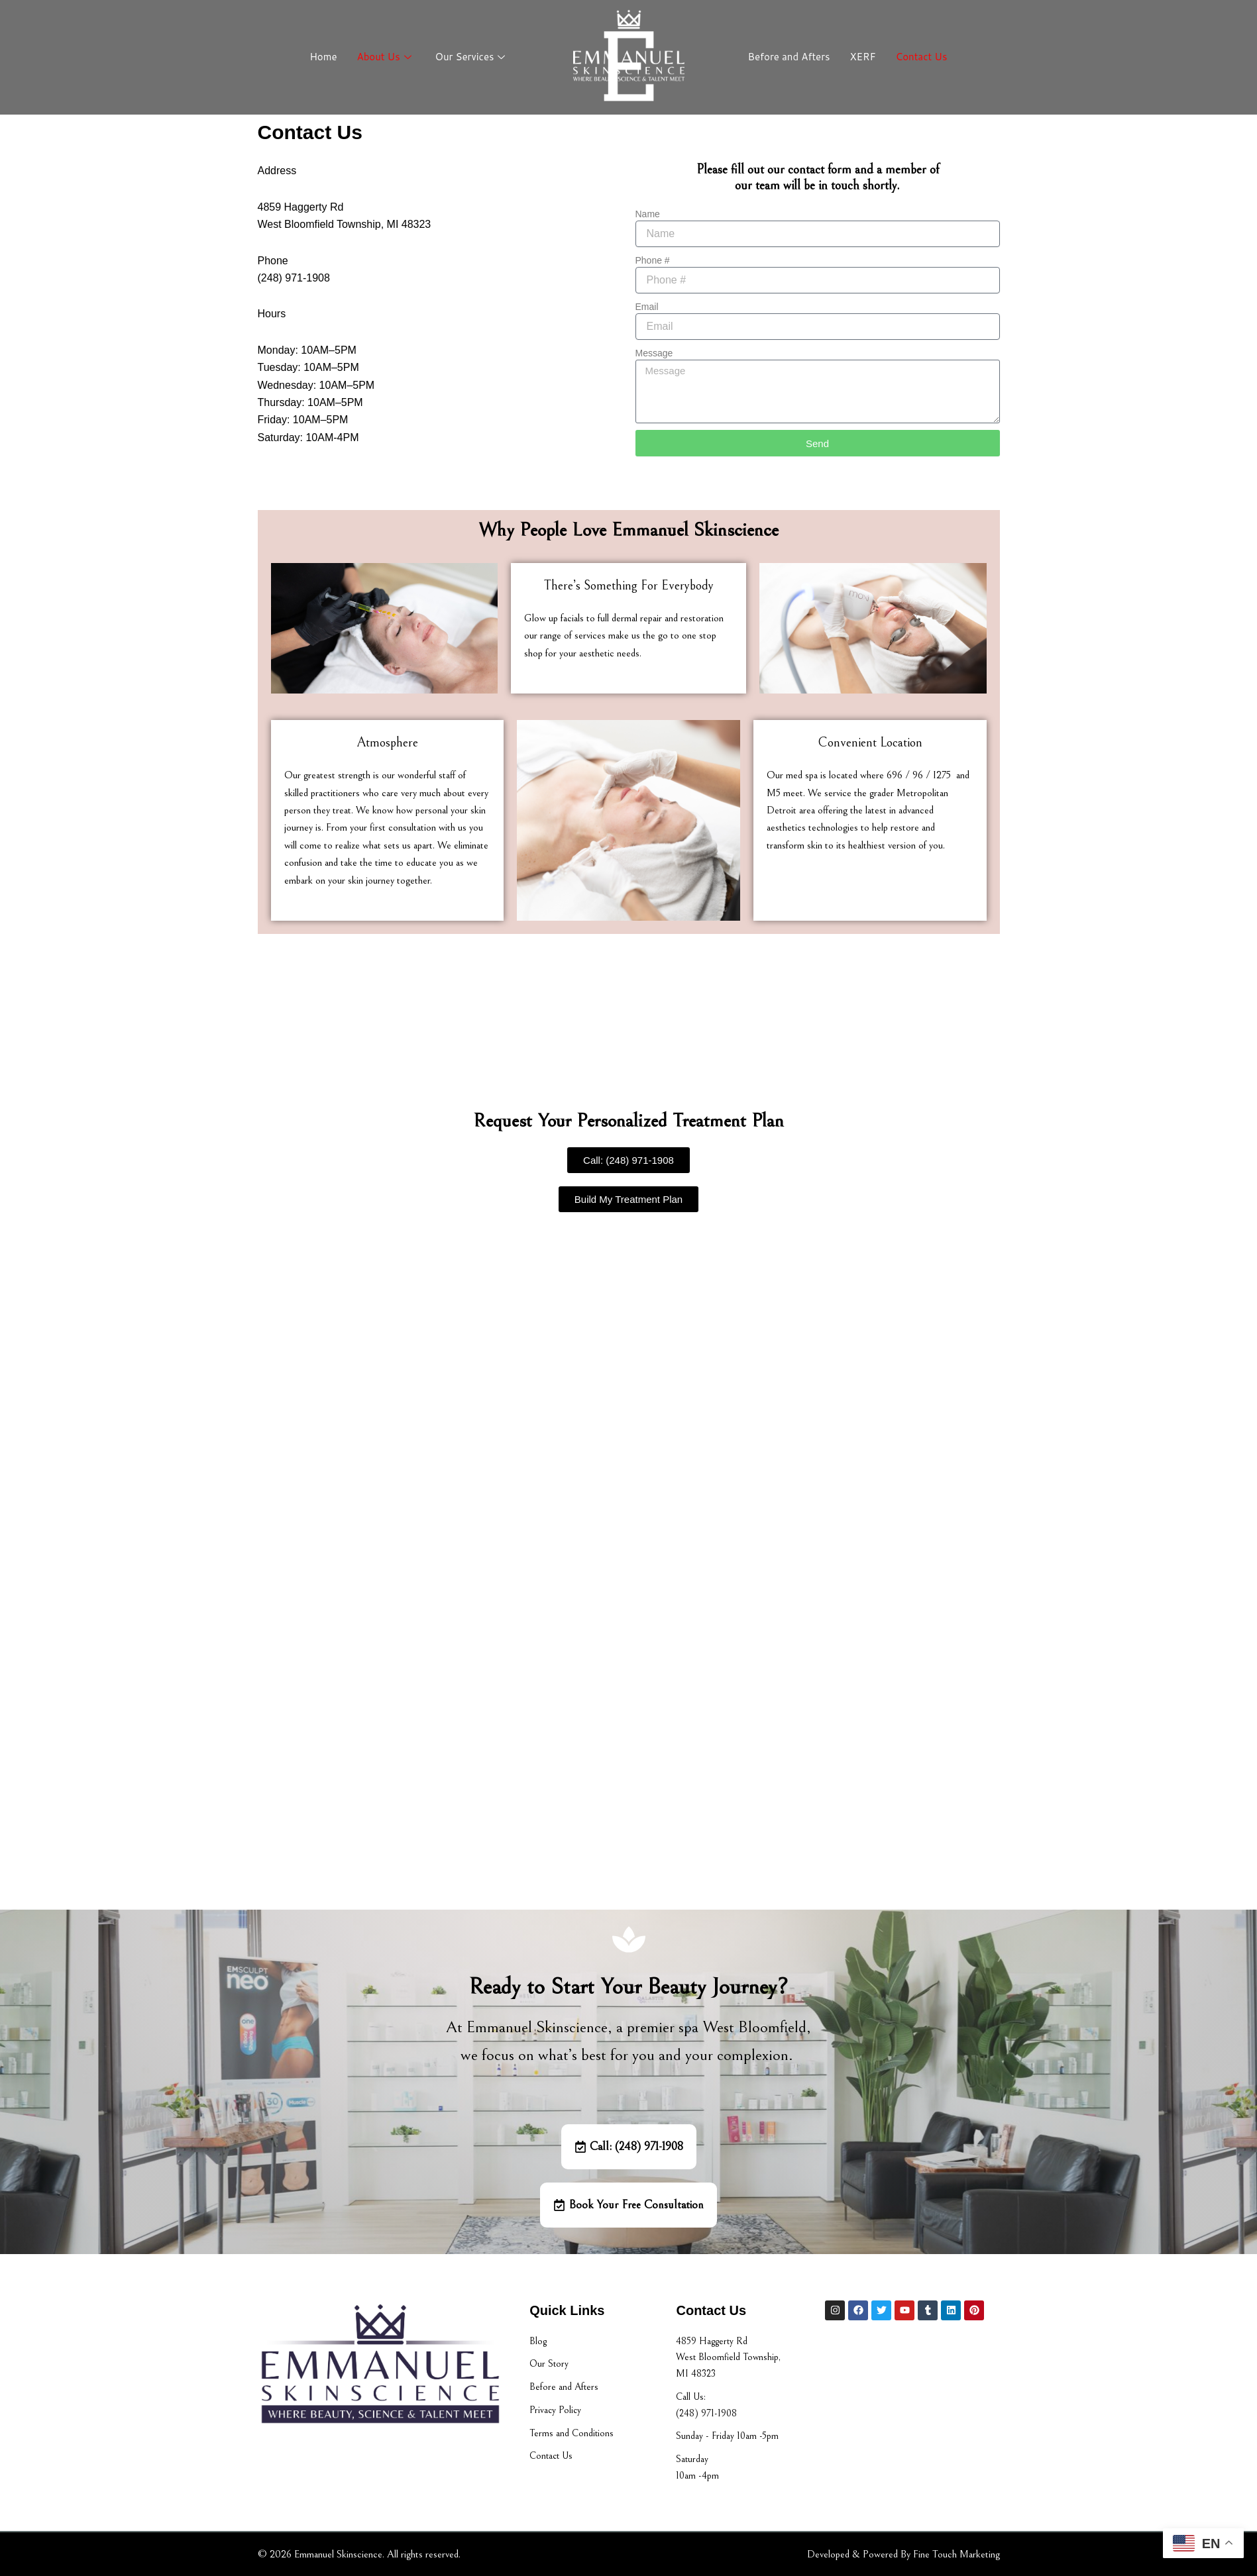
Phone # (652, 260)
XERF (862, 57)
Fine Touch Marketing (956, 2554)
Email (647, 306)
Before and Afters (789, 57)
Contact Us (922, 57)
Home (323, 57)
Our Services (470, 57)
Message (654, 353)
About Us (384, 57)
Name (647, 214)
